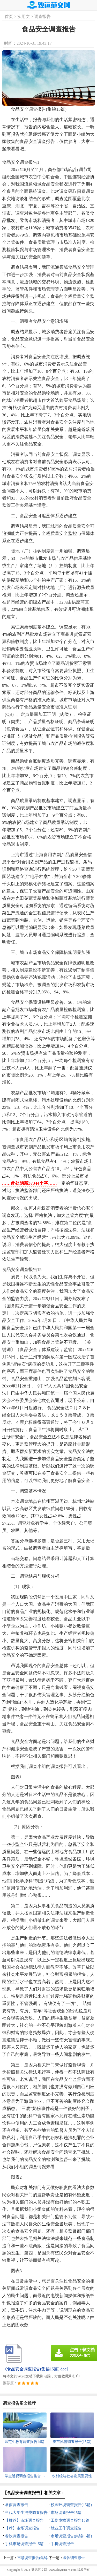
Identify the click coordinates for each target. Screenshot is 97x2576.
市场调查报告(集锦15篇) (71, 2536)
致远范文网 (39, 2570)
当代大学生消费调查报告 (26, 2513)
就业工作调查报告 (66, 2528)
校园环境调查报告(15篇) (71, 2505)
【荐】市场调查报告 (22, 2528)
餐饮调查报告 (16, 2536)
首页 (9, 16)
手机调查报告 (62, 2544)
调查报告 (42, 16)
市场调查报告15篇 (66, 2513)
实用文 (23, 16)
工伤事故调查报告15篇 (70, 2520)
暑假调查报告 (16, 2505)
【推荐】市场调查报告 (24, 2520)
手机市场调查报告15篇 (24, 2544)
